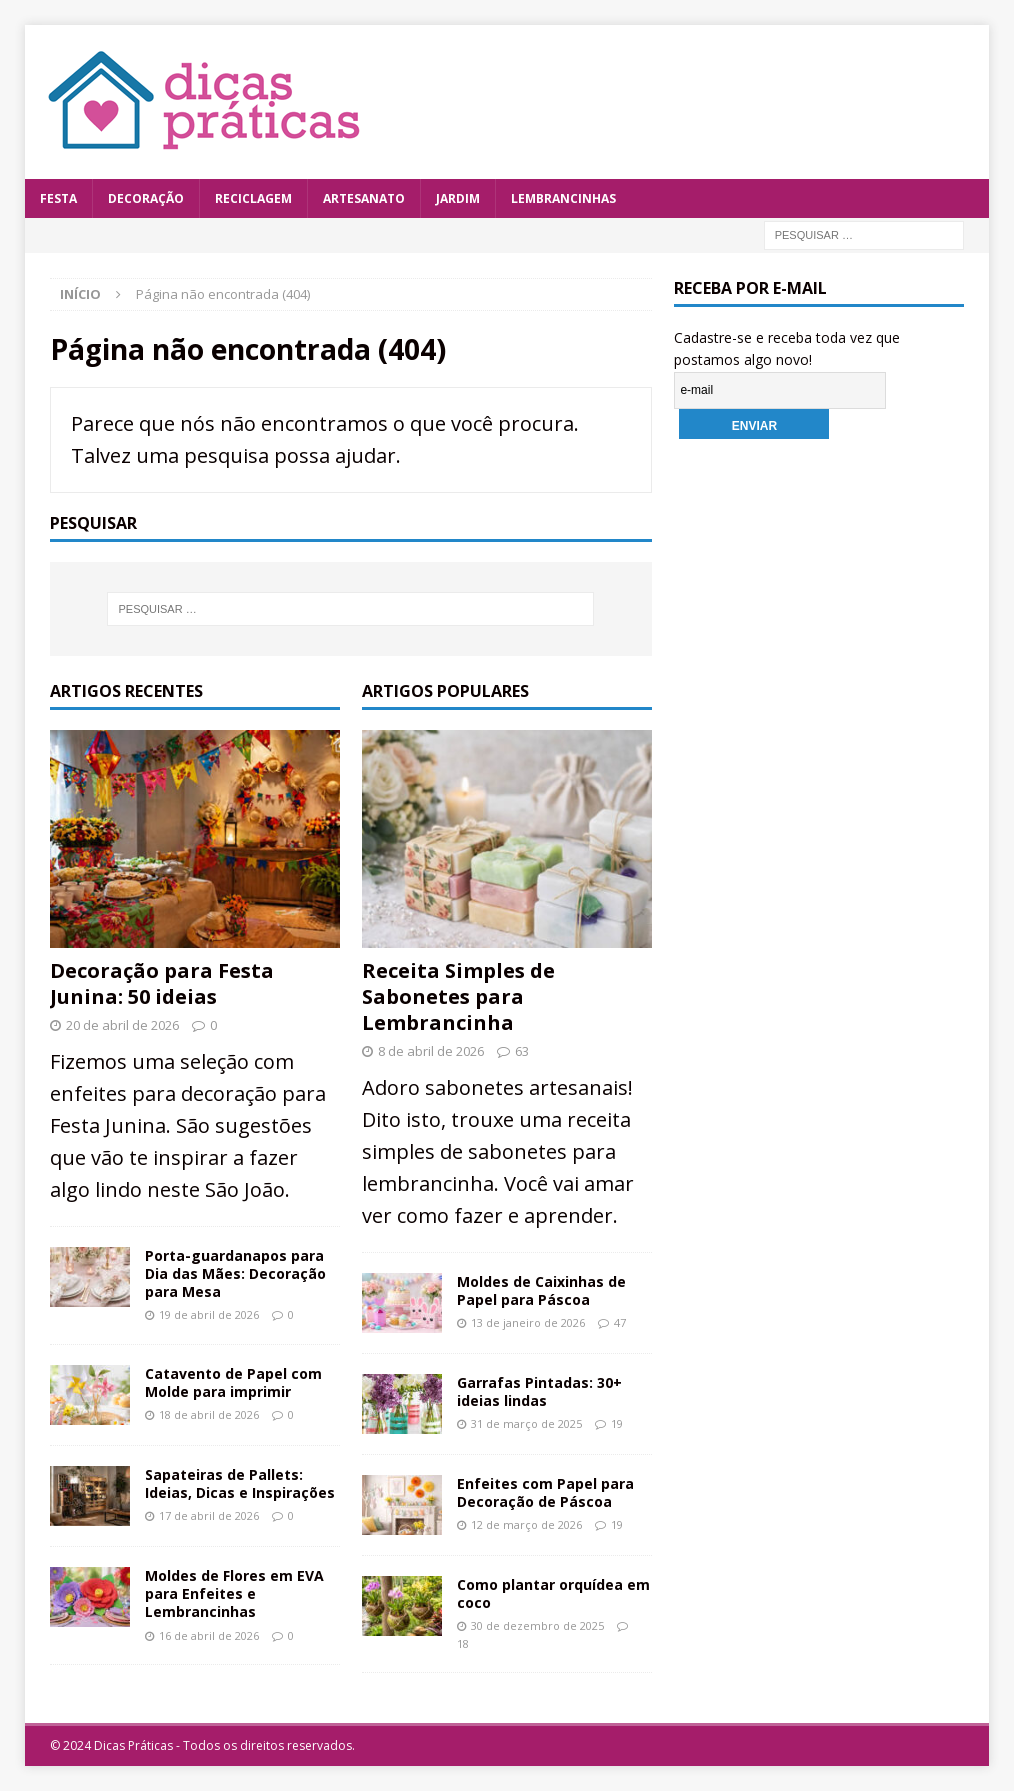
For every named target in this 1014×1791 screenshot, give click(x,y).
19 (617, 1423)
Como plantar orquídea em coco (553, 1593)
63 (522, 1051)
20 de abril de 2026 (122, 1025)
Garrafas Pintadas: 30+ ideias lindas (539, 1391)
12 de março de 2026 (526, 1524)
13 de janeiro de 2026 (528, 1322)
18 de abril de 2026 (209, 1414)
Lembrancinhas (563, 198)
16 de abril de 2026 (209, 1635)
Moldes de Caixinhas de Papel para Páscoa (541, 1290)
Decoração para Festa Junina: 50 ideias (162, 983)
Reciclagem (253, 198)
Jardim (458, 198)
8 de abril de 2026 (431, 1051)
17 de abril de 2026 (209, 1515)
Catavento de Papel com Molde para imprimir (233, 1382)
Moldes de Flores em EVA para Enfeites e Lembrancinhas (234, 1593)
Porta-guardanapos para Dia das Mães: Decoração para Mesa (235, 1273)
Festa (58, 198)
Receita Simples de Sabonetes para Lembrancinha (458, 996)
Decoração (146, 198)
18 (463, 1643)
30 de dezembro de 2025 (537, 1625)
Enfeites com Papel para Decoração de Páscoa (545, 1492)
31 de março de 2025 (526, 1423)
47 (620, 1322)
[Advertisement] (824, 799)
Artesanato (364, 198)
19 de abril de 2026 (209, 1314)
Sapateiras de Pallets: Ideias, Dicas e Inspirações (240, 1483)
